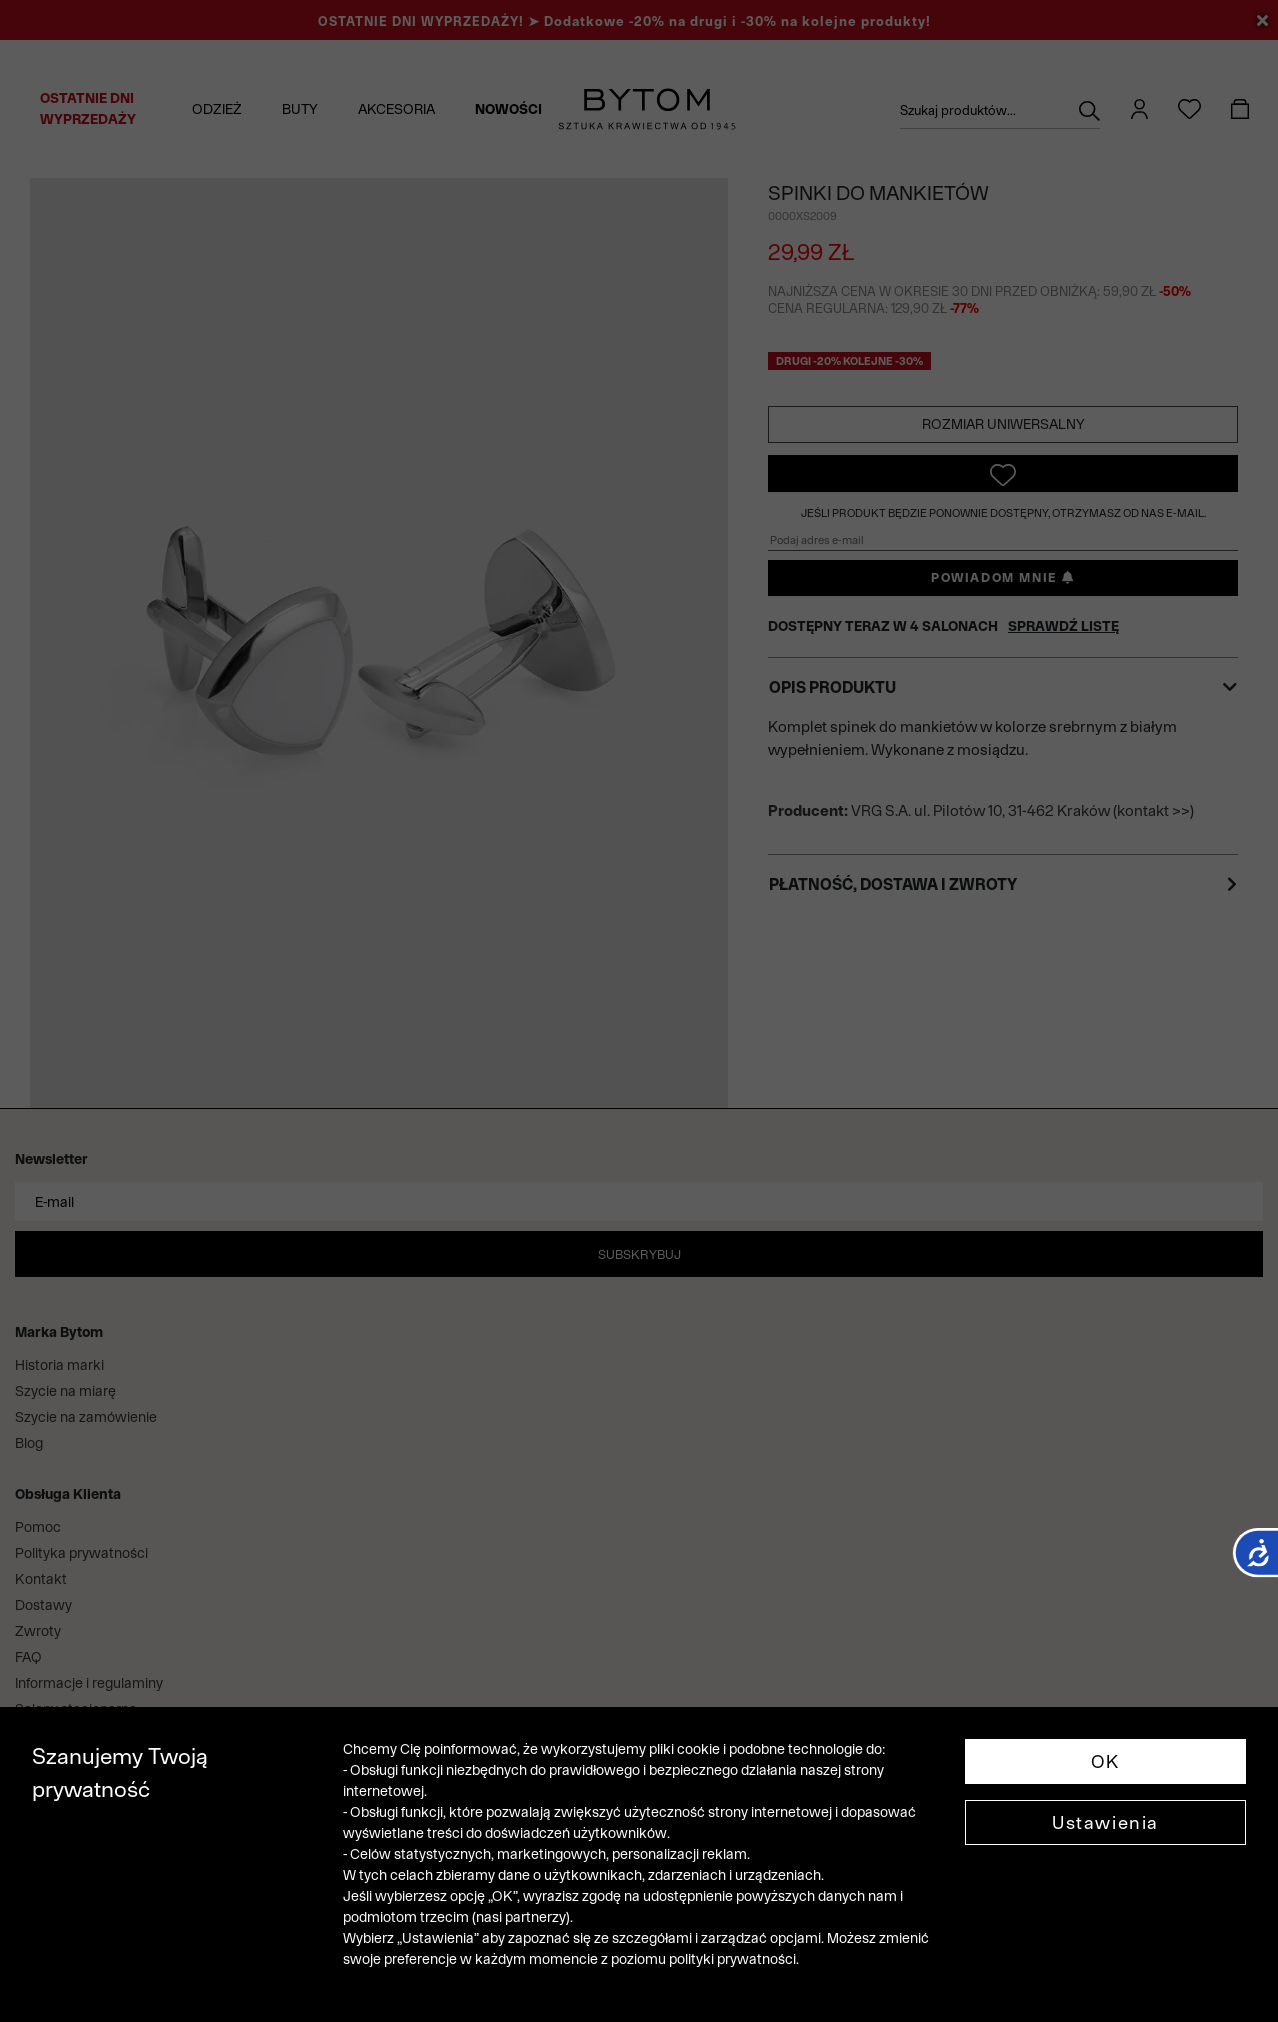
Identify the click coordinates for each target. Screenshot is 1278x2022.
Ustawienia (1105, 1822)
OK (1105, 1761)
